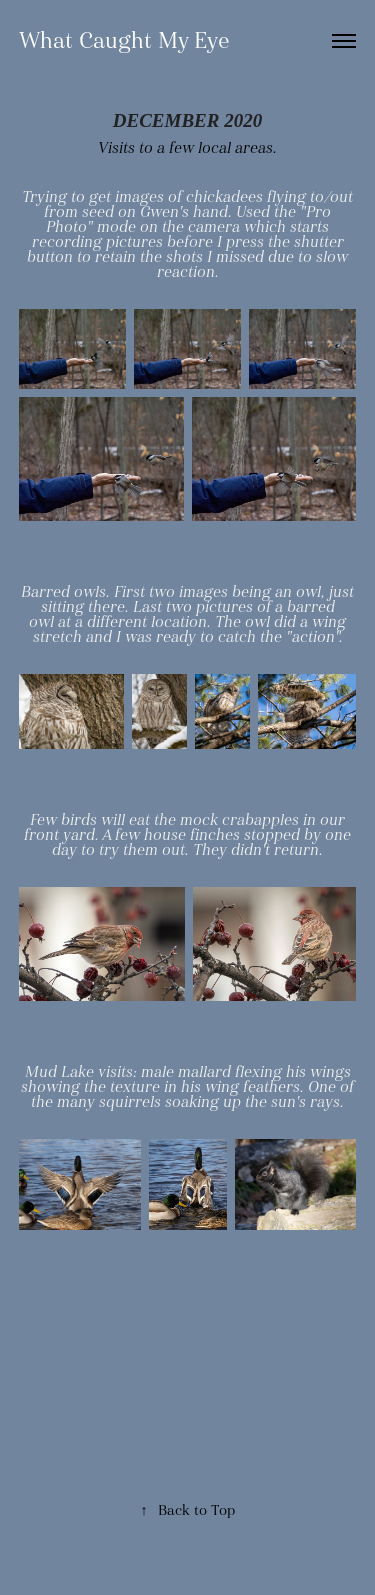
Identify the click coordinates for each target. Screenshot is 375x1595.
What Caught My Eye (124, 40)
